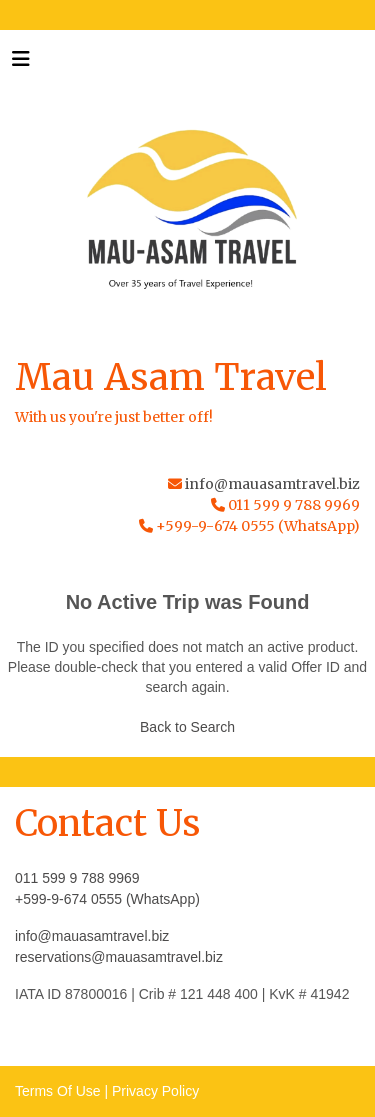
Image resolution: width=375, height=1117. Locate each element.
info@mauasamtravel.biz (272, 484)
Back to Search (187, 727)
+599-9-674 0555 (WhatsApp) (107, 899)
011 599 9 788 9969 (77, 878)
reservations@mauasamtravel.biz (119, 957)
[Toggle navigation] (21, 64)
